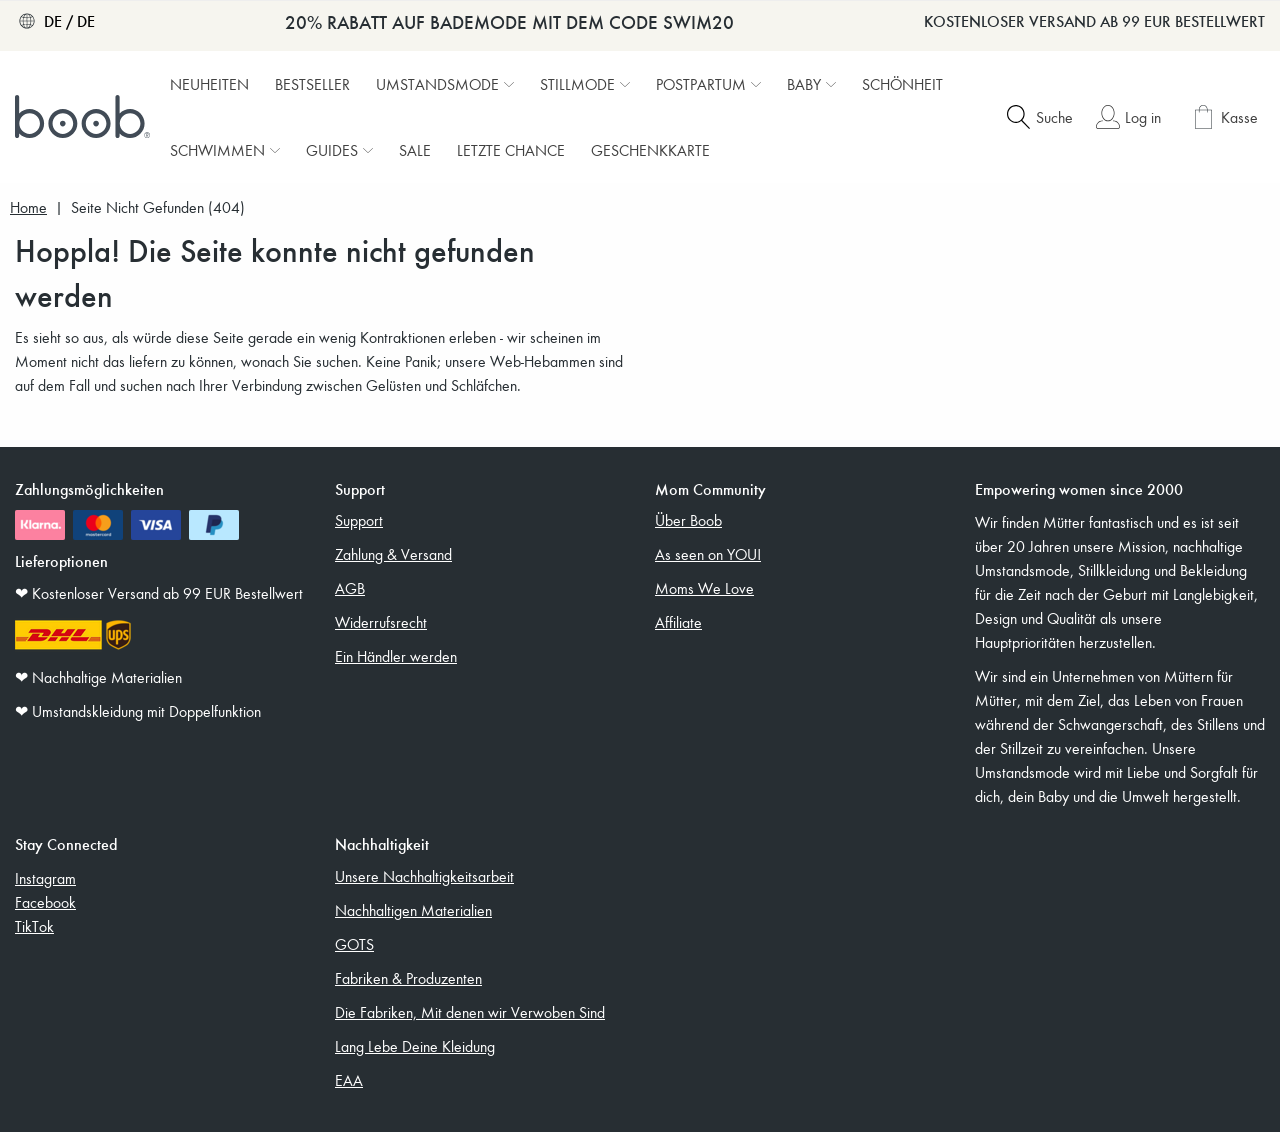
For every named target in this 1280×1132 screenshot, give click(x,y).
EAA (349, 1080)
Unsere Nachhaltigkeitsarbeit (424, 876)
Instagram (45, 878)
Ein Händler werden (396, 656)
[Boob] (85, 117)
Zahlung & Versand (393, 554)
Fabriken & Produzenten (408, 978)
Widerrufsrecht (381, 622)
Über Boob (688, 520)
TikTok (34, 926)
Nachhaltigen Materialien (413, 910)
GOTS (354, 944)
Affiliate (678, 622)
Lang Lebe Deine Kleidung (415, 1046)
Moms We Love (704, 588)
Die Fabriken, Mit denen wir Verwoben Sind (470, 1012)
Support (359, 520)
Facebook (45, 902)
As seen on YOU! (708, 554)
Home (28, 207)
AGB (350, 588)
